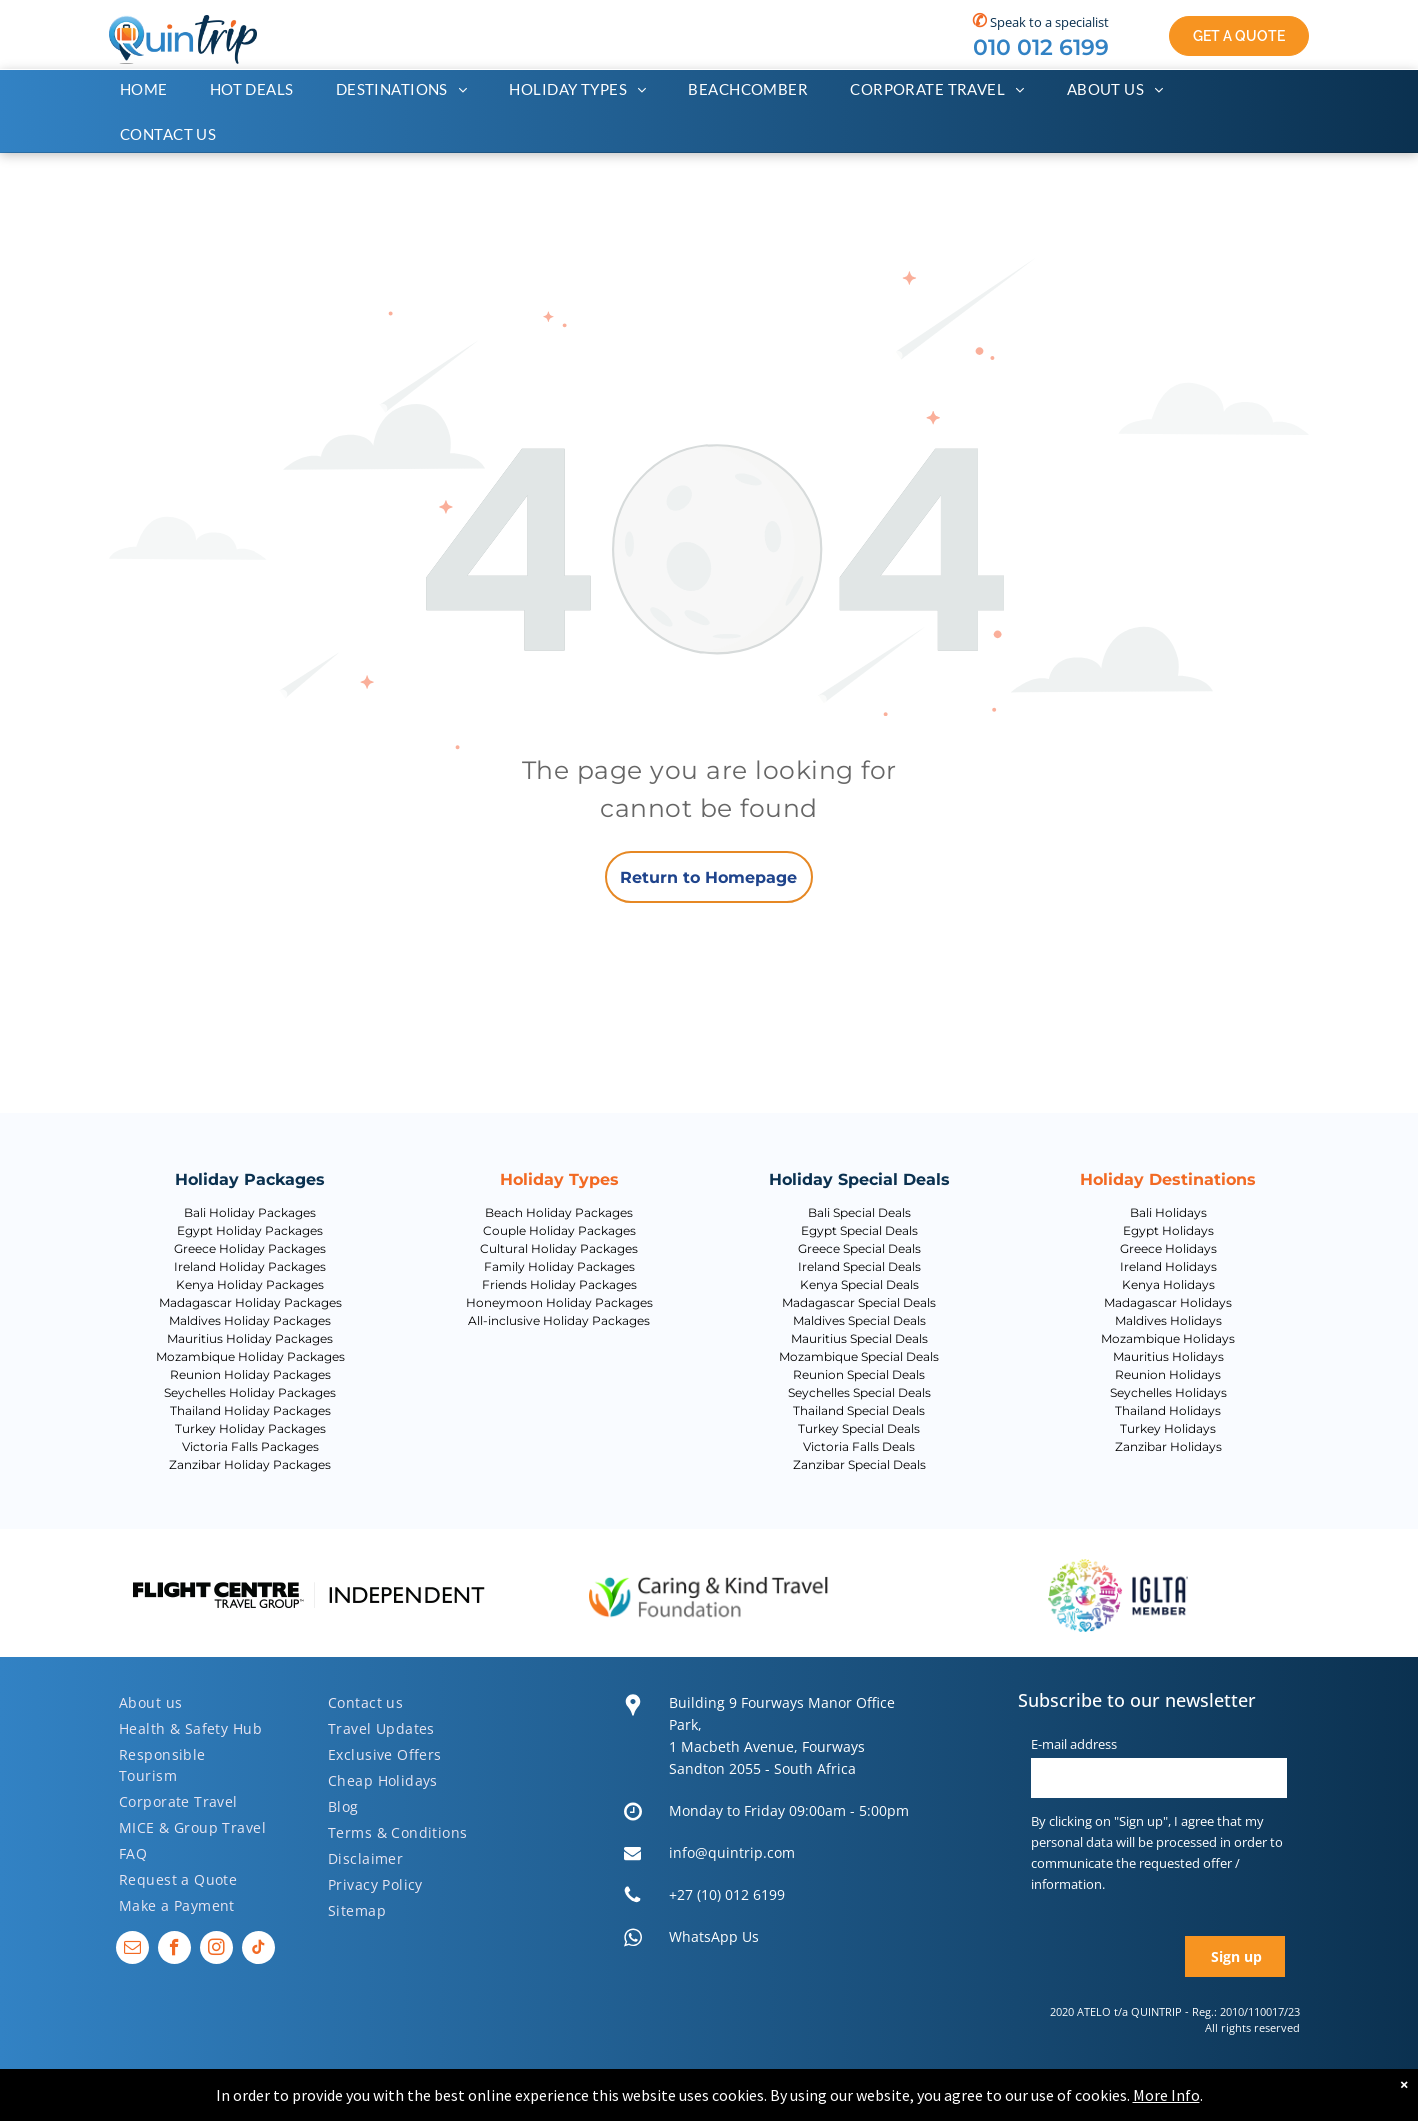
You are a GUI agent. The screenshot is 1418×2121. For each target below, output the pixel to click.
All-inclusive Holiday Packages (559, 1320)
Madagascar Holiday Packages (250, 1302)
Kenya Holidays (1168, 1284)
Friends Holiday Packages (559, 1284)
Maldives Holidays (1168, 1320)
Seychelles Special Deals (859, 1392)
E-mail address (1074, 1744)
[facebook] (174, 1950)
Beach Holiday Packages (559, 1212)
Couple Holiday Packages (559, 1230)
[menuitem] (154, 89)
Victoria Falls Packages (250, 1446)
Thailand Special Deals (859, 1410)
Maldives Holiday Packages (250, 1320)
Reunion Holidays (1168, 1374)
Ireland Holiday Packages (250, 1266)
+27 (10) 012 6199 (727, 1894)
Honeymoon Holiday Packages (559, 1302)
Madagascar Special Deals (859, 1302)
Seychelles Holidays (1168, 1392)
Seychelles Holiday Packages (250, 1392)
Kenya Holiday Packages (250, 1284)
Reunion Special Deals (859, 1374)
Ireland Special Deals (859, 1266)
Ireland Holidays (1168, 1266)
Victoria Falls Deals (859, 1446)
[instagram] (216, 1950)
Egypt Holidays (1168, 1230)
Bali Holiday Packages (250, 1212)
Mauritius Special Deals (859, 1338)
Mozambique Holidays (1168, 1338)
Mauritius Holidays (1168, 1356)
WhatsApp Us (714, 1936)
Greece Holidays (1168, 1248)
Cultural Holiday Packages (559, 1248)
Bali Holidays (1168, 1212)
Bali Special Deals (859, 1212)
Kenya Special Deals (859, 1284)
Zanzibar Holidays (1168, 1446)
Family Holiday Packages (559, 1266)
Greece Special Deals (859, 1248)
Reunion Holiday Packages (250, 1374)
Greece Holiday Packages (250, 1248)
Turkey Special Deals (859, 1428)
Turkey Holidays (1168, 1428)
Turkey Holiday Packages (250, 1428)
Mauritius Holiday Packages (250, 1338)
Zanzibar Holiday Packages (250, 1464)
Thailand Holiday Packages (250, 1410)
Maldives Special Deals (859, 1320)
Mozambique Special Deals (859, 1356)
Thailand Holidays (1168, 1410)
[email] (132, 1950)
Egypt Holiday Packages (250, 1230)
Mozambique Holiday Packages (250, 1356)
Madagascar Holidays (1168, 1302)
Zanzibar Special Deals (859, 1464)
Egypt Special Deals (859, 1230)
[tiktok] (258, 1950)
